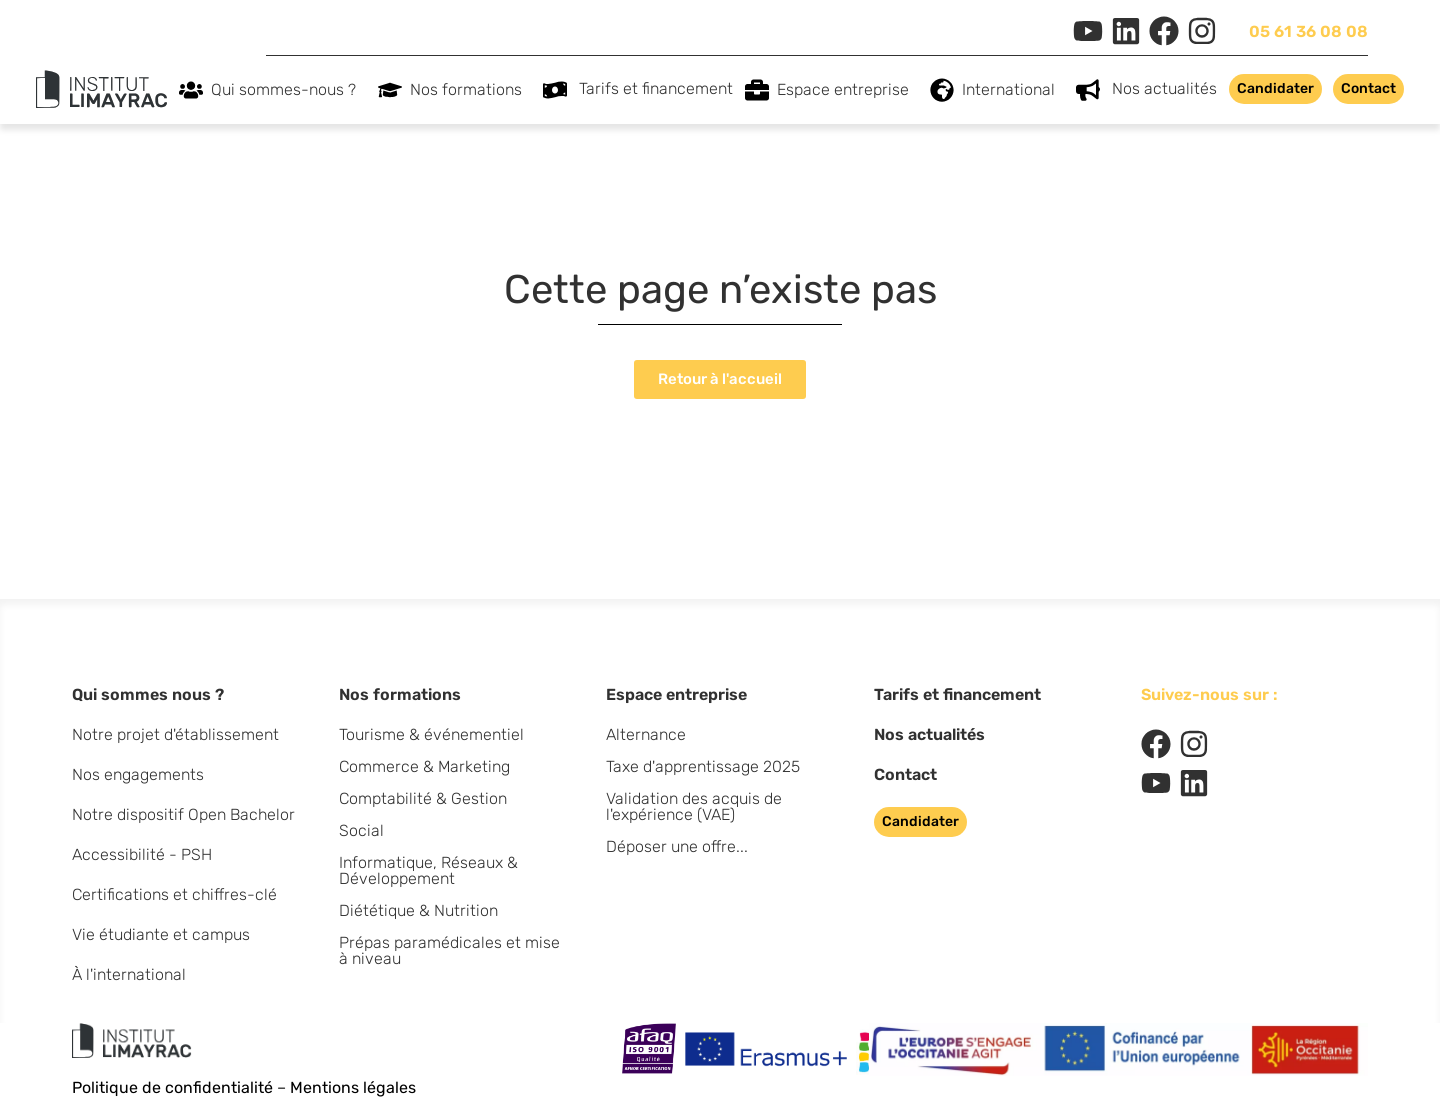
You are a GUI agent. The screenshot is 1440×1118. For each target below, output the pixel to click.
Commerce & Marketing (424, 766)
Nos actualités (1164, 88)
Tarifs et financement (656, 88)
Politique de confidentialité (172, 1087)
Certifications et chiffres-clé (174, 894)
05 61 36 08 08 (1308, 31)
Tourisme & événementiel (431, 734)
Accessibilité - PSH (142, 854)
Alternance (646, 734)
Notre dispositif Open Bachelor (183, 814)
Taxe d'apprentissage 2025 (703, 766)
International (1013, 90)
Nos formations (471, 90)
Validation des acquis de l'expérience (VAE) (694, 806)
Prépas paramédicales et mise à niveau (449, 950)
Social (361, 830)
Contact (905, 774)
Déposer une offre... (677, 846)
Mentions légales (353, 1087)
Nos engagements (138, 774)
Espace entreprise (848, 90)
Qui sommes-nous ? (288, 90)
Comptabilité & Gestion (423, 798)
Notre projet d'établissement (175, 734)
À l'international (129, 974)
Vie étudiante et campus (161, 934)
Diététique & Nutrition (418, 910)
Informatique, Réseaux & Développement (428, 870)
